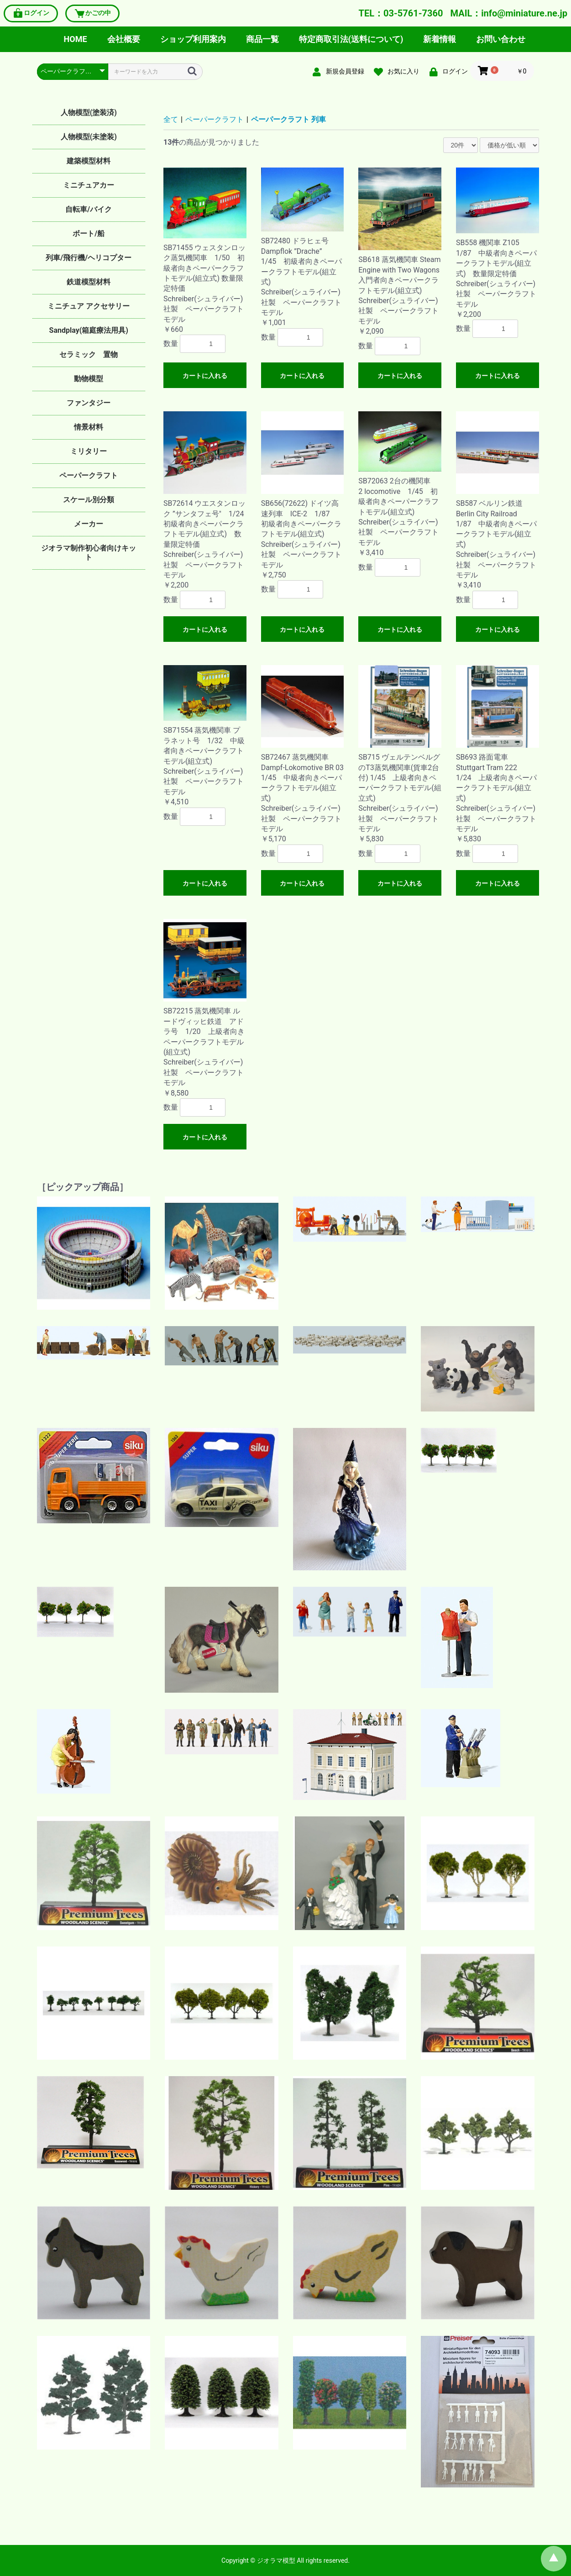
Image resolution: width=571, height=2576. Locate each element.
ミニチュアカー (88, 185)
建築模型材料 (88, 161)
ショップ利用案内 (193, 39)
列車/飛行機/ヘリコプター (88, 257)
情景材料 (88, 427)
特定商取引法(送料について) (351, 39)
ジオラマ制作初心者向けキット (88, 552)
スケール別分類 (88, 499)
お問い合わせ (500, 39)
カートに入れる (205, 375)
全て (170, 119)
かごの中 (92, 13)
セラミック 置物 (88, 354)
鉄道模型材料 (88, 282)
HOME (75, 39)
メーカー (88, 523)
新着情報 (439, 39)
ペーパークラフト (88, 475)
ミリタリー (88, 451)
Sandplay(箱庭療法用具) (88, 330)
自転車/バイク (88, 209)
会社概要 (123, 39)
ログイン (30, 13)
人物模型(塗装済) (89, 112)
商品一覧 (262, 39)
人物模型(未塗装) (89, 136)
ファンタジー (88, 403)
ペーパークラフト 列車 (288, 119)
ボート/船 (89, 233)
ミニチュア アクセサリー (88, 306)
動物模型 (88, 378)
